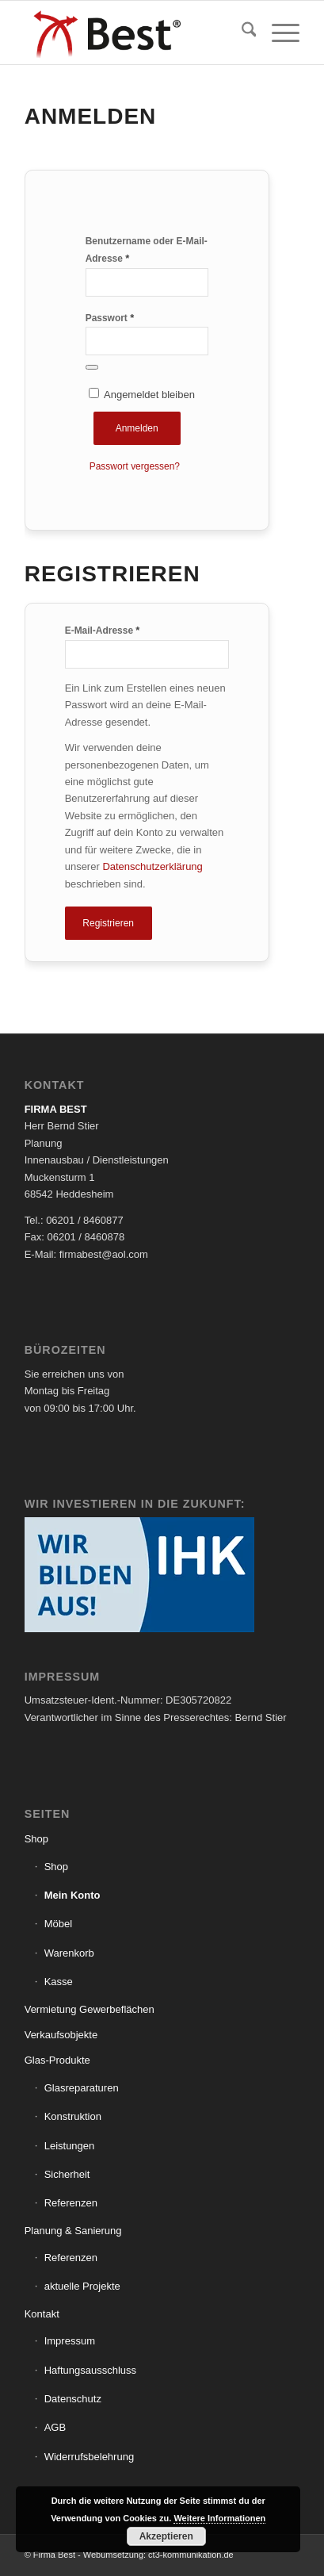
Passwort (110, 318)
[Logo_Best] (135, 32)
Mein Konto (72, 1895)
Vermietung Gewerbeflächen (89, 2009)
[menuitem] (241, 32)
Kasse (58, 1982)
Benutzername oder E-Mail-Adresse (147, 250)
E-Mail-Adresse (102, 630)
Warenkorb (69, 1953)
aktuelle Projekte (82, 2286)
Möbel (58, 1924)
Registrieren (108, 923)
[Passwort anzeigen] (92, 367)
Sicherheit (67, 2174)
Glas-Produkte (57, 2060)
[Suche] (241, 32)
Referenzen (70, 2203)
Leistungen (69, 2146)
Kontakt (42, 2314)
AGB (55, 2427)
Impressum (69, 2341)
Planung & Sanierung (73, 2231)
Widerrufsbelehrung (89, 2457)
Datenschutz (72, 2399)
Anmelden (137, 428)
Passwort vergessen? (135, 466)
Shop (36, 1839)
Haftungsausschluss (90, 2370)
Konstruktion (72, 2116)
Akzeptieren (166, 2536)
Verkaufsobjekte (61, 2035)
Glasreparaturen (81, 2088)
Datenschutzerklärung (152, 866)
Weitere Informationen (219, 2518)
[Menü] (277, 32)
